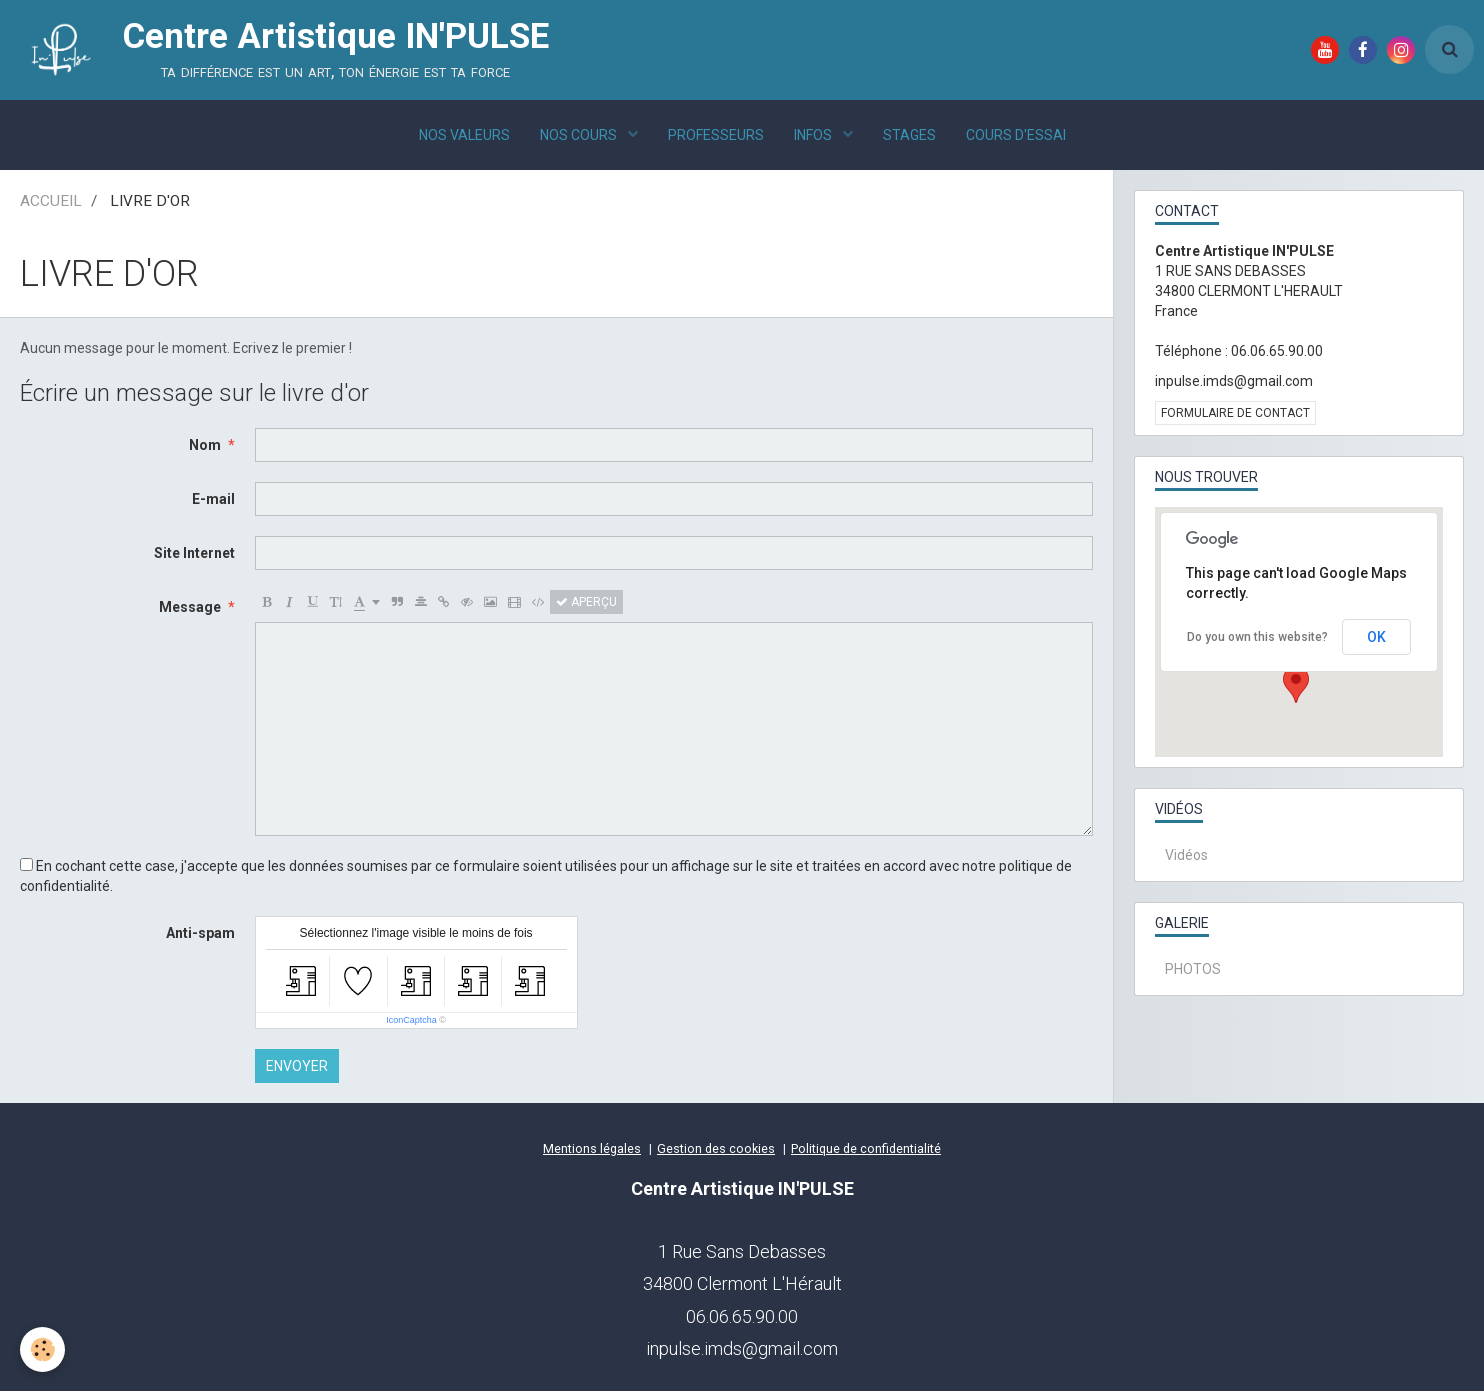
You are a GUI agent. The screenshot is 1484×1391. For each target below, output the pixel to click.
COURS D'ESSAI (1016, 135)
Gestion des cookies (716, 1148)
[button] (1296, 684)
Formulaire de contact (1235, 413)
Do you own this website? (1257, 637)
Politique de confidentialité (866, 1148)
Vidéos (1186, 855)
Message (190, 607)
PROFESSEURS (716, 135)
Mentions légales (592, 1148)
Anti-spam (200, 933)
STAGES (909, 135)
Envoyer (297, 1066)
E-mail (213, 499)
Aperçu (586, 602)
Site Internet (194, 553)
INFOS (814, 135)
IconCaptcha (411, 1020)
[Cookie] (42, 1349)
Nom (205, 445)
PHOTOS (1193, 969)
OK (1376, 637)
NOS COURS (580, 135)
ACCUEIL (51, 201)
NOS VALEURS (464, 135)
